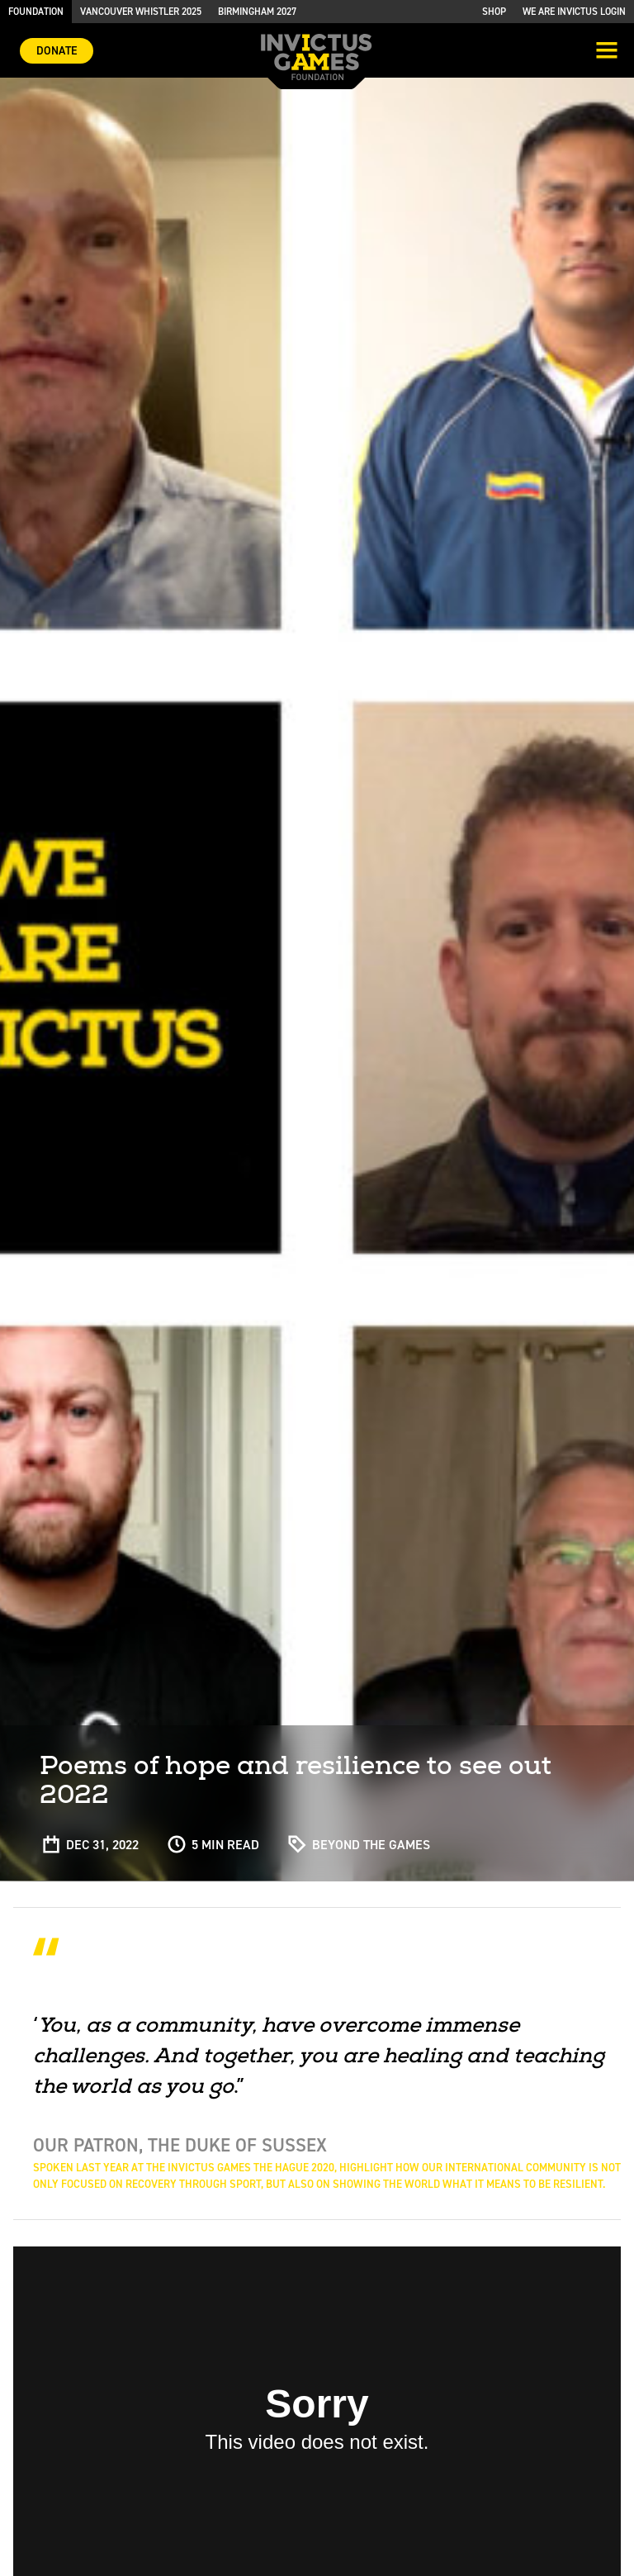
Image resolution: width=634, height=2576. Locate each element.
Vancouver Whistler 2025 (140, 11)
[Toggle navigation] (606, 52)
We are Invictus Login (574, 11)
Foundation (36, 11)
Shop (494, 11)
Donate (56, 51)
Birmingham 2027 (257, 11)
